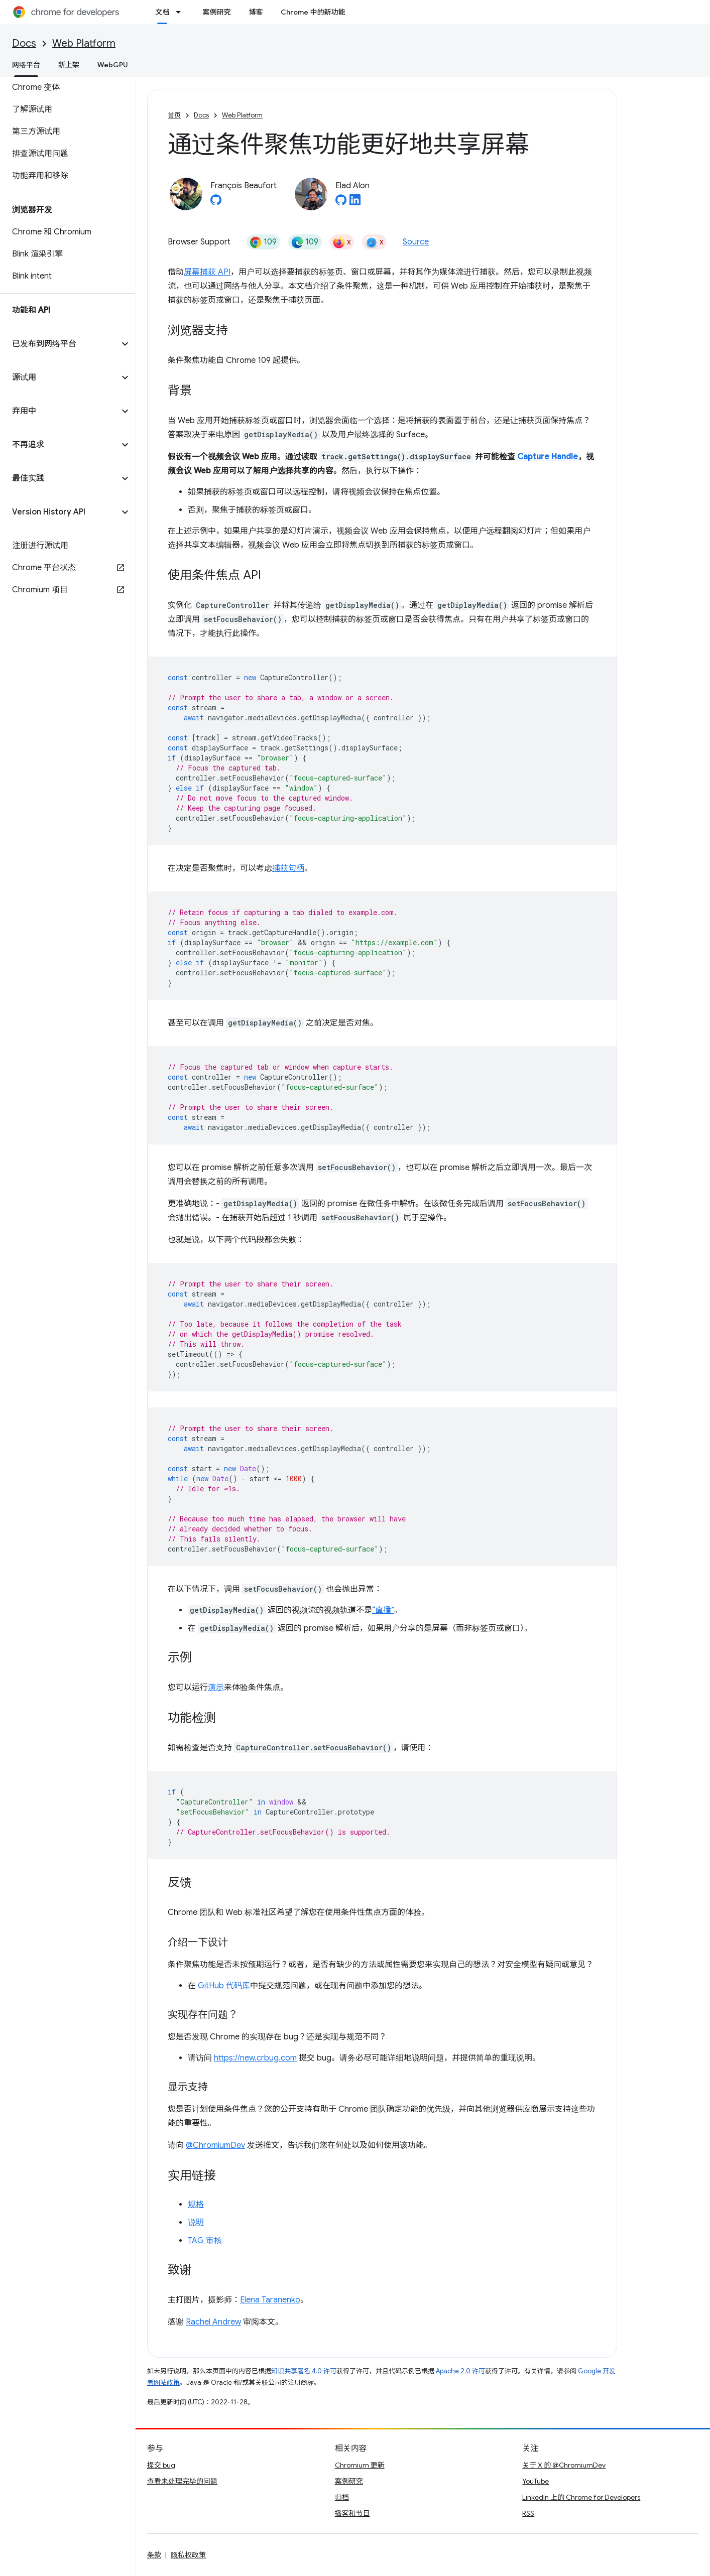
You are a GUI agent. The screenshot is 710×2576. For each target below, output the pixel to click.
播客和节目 (352, 2513)
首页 (174, 115)
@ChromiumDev (215, 2145)
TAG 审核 (205, 2241)
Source (416, 242)
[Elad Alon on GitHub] (340, 202)
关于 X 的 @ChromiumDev (564, 2465)
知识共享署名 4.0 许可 (303, 2371)
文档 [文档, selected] (162, 12)
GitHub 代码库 (224, 1986)
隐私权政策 (188, 2555)
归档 (342, 2497)
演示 (216, 1688)
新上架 (68, 64)
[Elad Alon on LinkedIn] (355, 202)
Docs (24, 43)
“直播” (383, 1610)
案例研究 (216, 12)
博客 (256, 12)
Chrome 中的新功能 (313, 12)
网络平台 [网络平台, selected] (26, 64)
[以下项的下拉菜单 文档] (181, 12)
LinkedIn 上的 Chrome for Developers (581, 2497)
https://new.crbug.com (255, 2058)
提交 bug (161, 2465)
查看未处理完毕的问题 (182, 2481)
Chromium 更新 (360, 2465)
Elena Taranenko (270, 2300)
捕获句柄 (288, 868)
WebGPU (112, 64)
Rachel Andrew (213, 2322)
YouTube (535, 2481)
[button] (59, 344)
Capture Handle (547, 457)
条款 (154, 2555)
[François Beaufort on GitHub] (215, 202)
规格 (196, 2205)
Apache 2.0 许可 (460, 2371)
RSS (528, 2513)
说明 (196, 2223)
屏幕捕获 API (207, 272)
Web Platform (83, 43)
